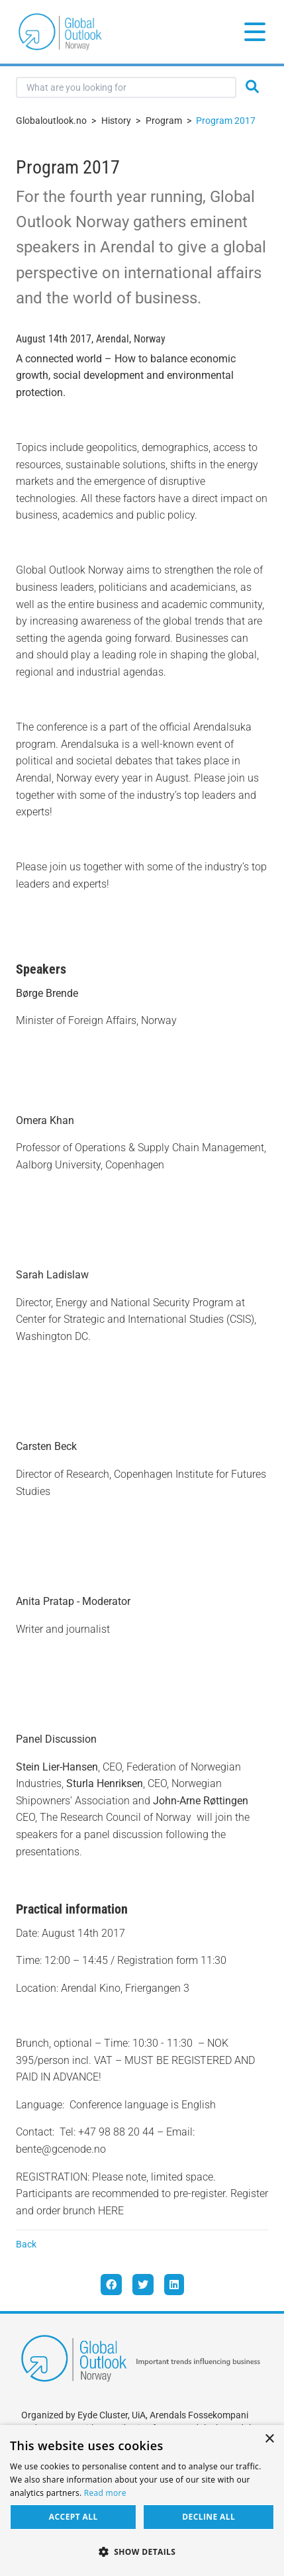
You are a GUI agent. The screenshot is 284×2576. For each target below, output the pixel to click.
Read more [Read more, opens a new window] (105, 2493)
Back (26, 2244)
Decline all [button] (208, 2516)
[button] (142, 2552)
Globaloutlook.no (51, 120)
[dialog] (142, 2500)
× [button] (269, 2439)
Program (164, 120)
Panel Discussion (56, 1739)
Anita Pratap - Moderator (73, 1601)
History (116, 120)
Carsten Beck (46, 1446)
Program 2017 (226, 120)
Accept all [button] (73, 2516)
